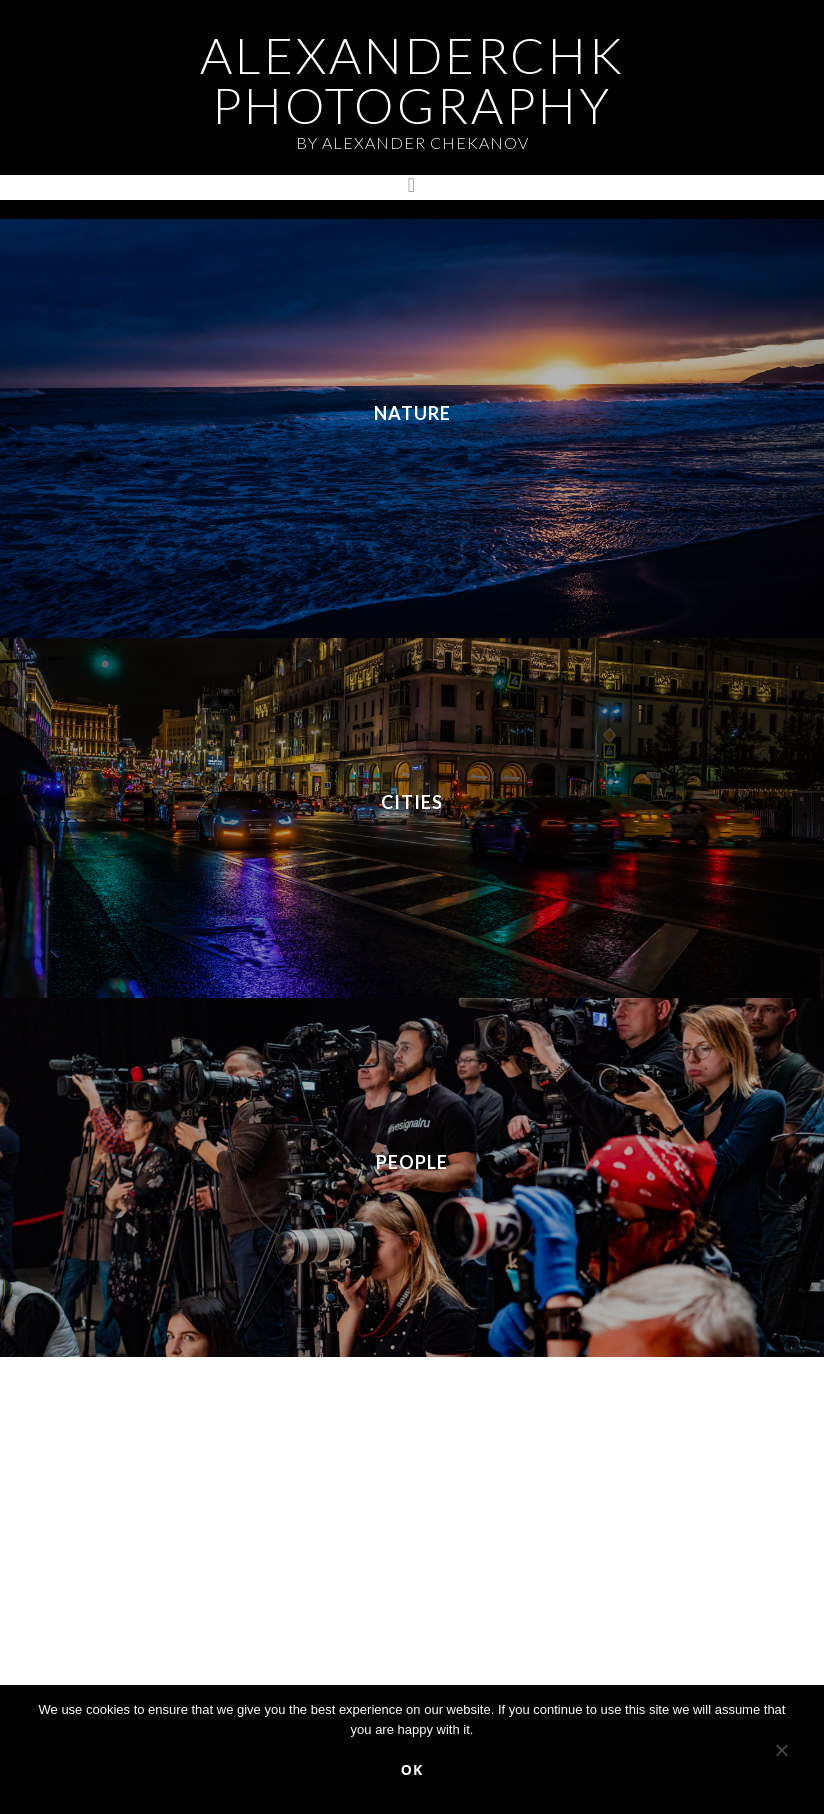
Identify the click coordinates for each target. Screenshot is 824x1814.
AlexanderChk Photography (412, 80)
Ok (412, 1769)
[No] (781, 1754)
